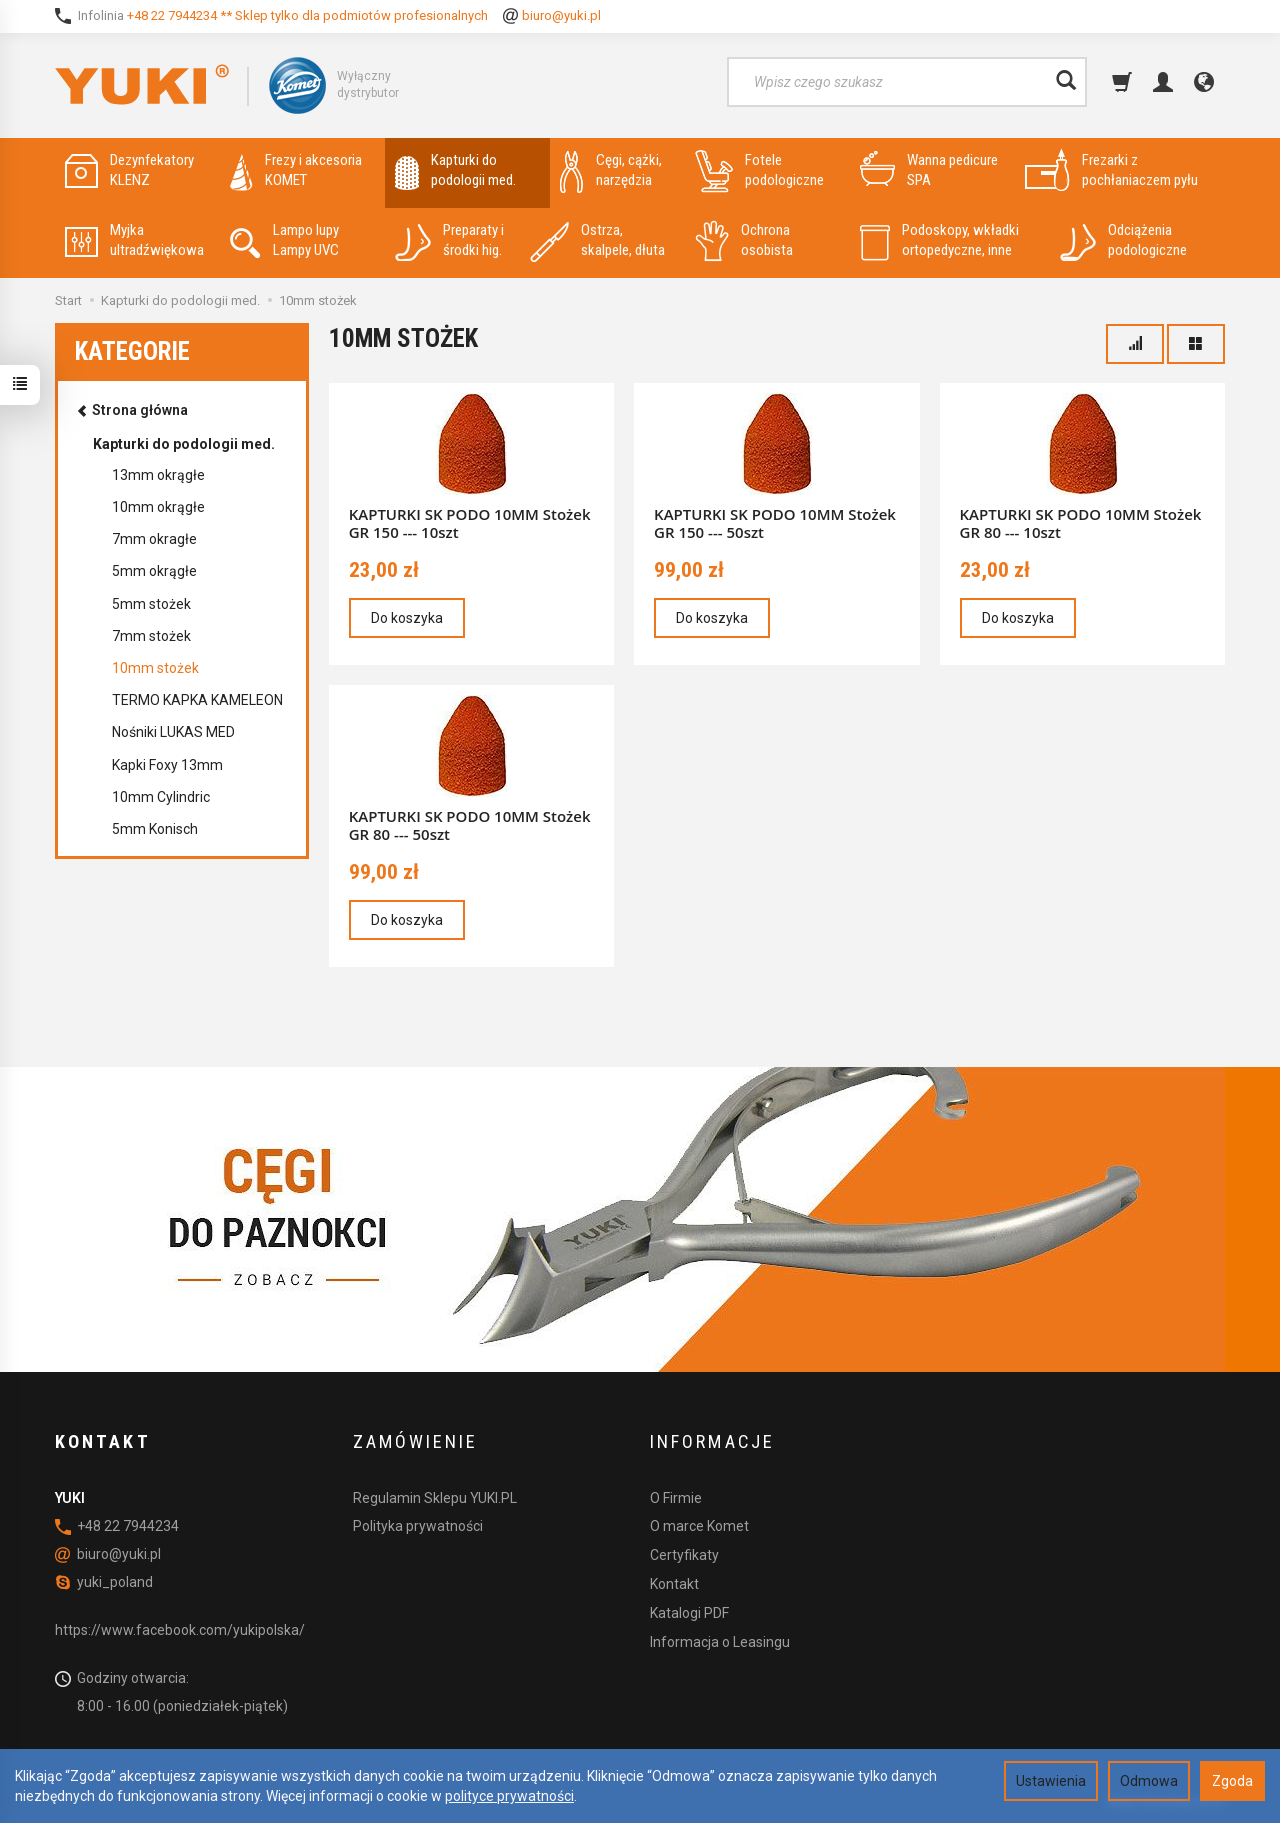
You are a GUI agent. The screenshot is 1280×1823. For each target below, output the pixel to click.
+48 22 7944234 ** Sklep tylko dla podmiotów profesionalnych (307, 15)
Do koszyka (407, 618)
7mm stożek (151, 636)
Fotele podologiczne (759, 170)
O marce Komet (699, 1526)
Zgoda (1232, 1781)
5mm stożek (151, 604)
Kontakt (674, 1584)
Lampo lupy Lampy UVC (284, 240)
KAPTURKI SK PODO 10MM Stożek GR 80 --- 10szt (1081, 523)
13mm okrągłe (158, 475)
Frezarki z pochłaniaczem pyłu (1111, 170)
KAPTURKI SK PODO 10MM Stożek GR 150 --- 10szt (470, 523)
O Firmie (676, 1498)
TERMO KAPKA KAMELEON (197, 700)
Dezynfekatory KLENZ (129, 170)
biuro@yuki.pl (561, 15)
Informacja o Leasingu (720, 1642)
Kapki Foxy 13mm (167, 765)
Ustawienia (1051, 1781)
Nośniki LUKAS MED (173, 732)
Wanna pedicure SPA (929, 170)
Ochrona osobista (744, 240)
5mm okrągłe (154, 571)
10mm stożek (155, 668)
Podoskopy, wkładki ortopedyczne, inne (939, 240)
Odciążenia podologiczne (1123, 240)
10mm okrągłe (158, 507)
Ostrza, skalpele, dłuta (597, 240)
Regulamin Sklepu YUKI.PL (435, 1498)
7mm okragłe (154, 539)
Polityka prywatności (418, 1526)
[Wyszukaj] (1066, 82)
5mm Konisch (155, 829)
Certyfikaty (684, 1555)
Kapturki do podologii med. (455, 170)
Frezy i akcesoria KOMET (296, 170)
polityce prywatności (509, 1796)
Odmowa (1149, 1781)
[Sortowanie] (1135, 344)
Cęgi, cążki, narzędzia (611, 170)
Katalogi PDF (689, 1613)
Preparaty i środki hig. (449, 240)
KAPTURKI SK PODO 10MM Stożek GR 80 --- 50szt (470, 825)
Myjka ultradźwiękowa (134, 240)
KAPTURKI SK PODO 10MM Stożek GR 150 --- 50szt (775, 523)
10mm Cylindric (161, 797)
